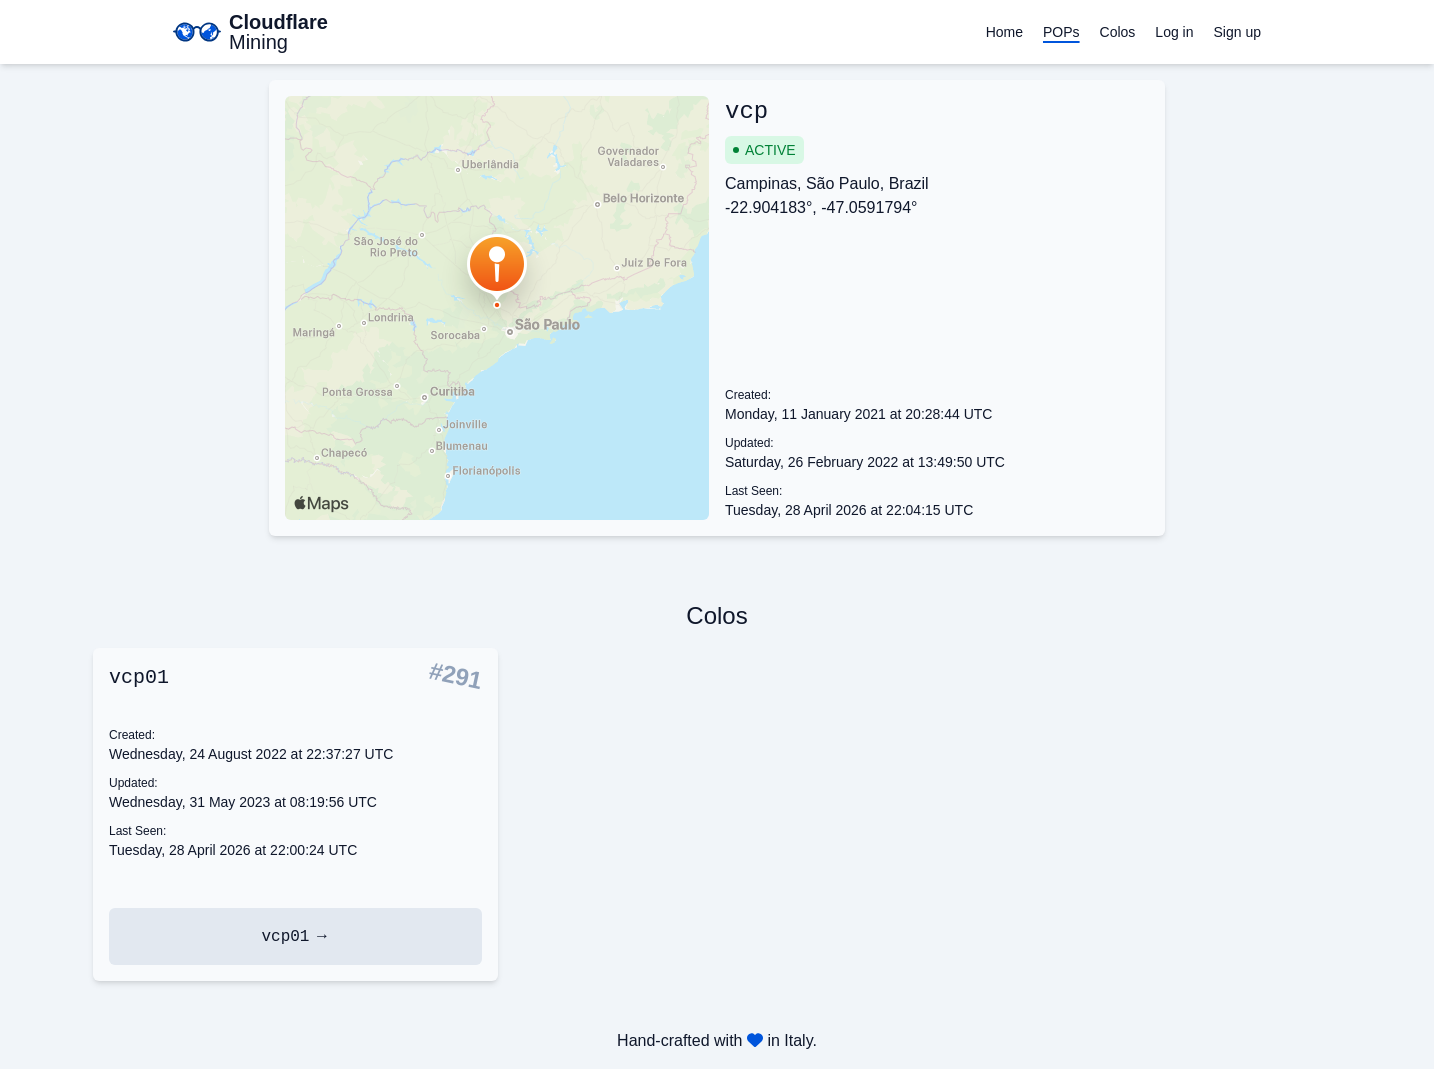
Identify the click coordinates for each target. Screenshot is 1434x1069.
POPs (1061, 32)
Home (1004, 32)
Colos (1118, 32)
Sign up (1237, 32)
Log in (1174, 32)
